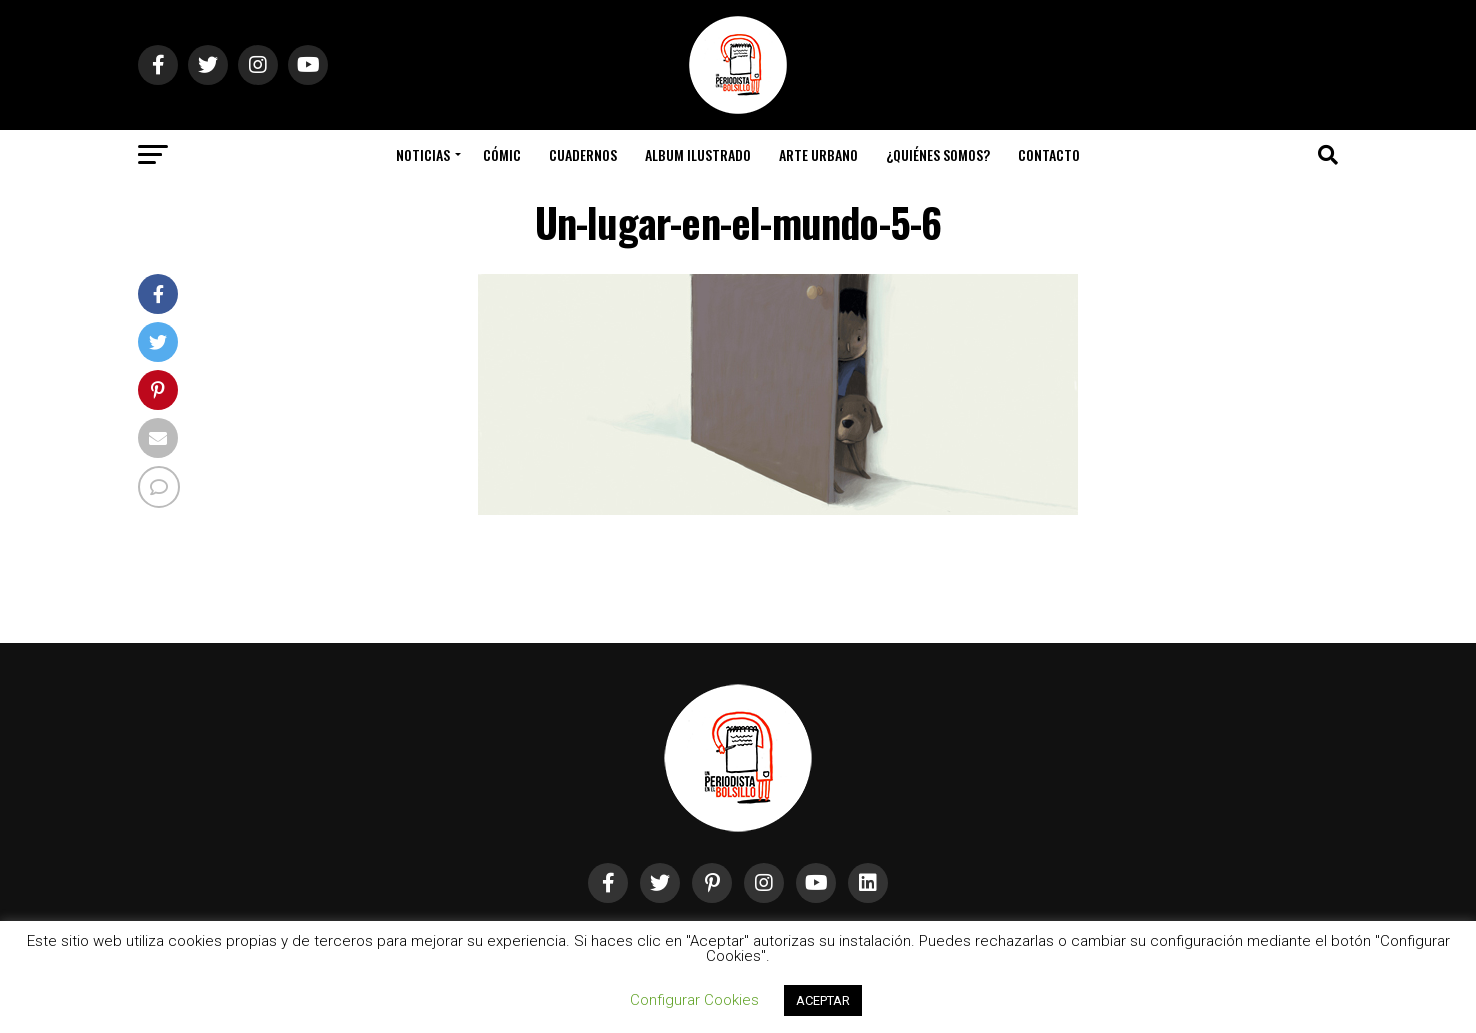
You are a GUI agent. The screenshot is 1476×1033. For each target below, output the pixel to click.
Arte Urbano (818, 154)
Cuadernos (583, 154)
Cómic (502, 154)
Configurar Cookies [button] (694, 1000)
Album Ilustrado (698, 154)
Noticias (423, 154)
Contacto (1049, 154)
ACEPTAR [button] (823, 1000)
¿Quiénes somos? (938, 154)
